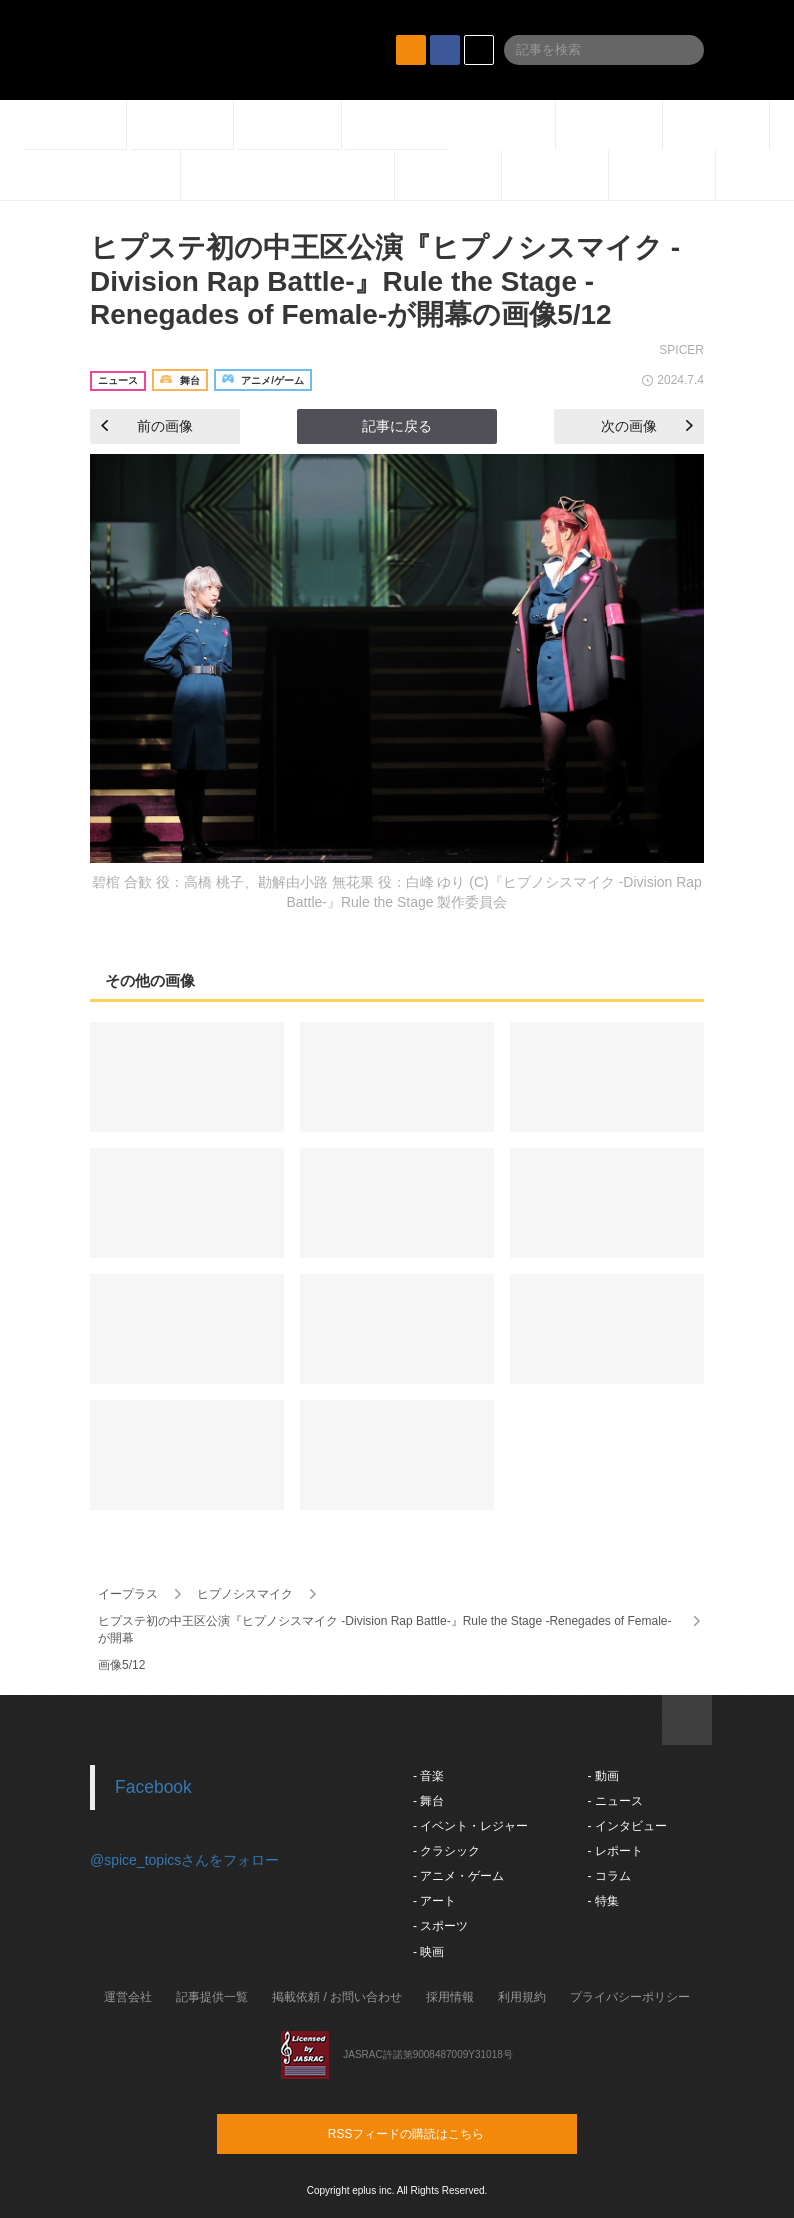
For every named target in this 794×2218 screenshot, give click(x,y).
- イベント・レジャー (470, 1826)
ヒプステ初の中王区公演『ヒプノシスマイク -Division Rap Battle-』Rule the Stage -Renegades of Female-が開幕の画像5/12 (385, 281)
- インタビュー (626, 1826)
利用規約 (522, 1997)
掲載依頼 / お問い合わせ (337, 1997)
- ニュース (614, 1801)
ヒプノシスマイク (245, 1594)
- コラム (608, 1876)
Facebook (153, 1787)
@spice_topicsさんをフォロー (184, 1860)
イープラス (128, 1594)
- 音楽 (428, 1776)
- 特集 (602, 1901)
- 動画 (602, 1776)
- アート (434, 1901)
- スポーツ (440, 1926)
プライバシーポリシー (630, 1997)
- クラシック (446, 1851)
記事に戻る (397, 426)
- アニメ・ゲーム (458, 1876)
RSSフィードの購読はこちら (435, 2133)
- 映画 (428, 1952)
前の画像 (147, 426)
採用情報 (450, 1997)
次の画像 (647, 426)
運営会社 (128, 1997)
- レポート (614, 1851)
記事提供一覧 (212, 1997)
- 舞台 (428, 1801)
